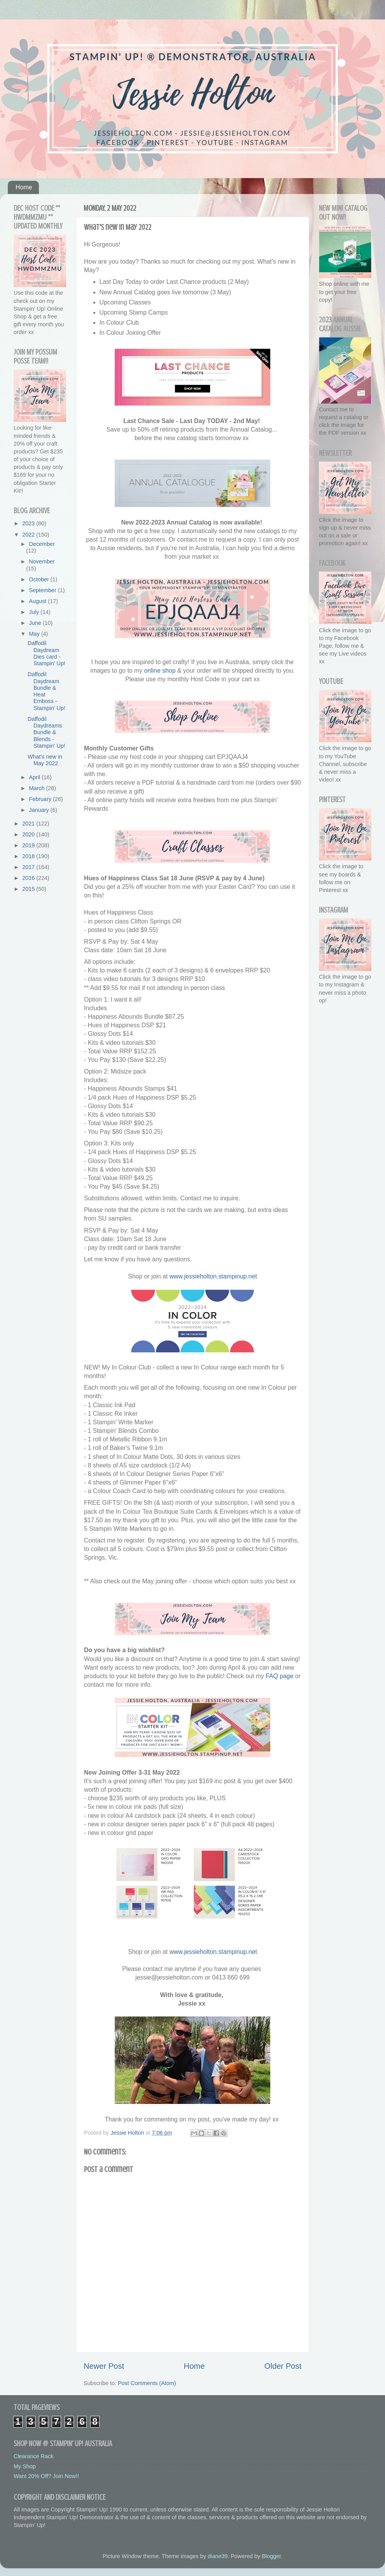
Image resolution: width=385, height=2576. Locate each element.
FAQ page (279, 1676)
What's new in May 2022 (45, 760)
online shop (159, 670)
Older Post (282, 2366)
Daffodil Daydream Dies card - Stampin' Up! (46, 653)
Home (24, 187)
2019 (29, 845)
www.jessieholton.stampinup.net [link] (213, 1276)
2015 (29, 889)
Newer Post (104, 2366)
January (40, 810)
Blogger (271, 2556)
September (43, 590)
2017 (29, 867)
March (37, 788)
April (35, 777)
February (41, 799)
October (40, 579)
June (36, 623)
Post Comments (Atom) (147, 2383)
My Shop (25, 2466)
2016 (29, 878)
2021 (29, 823)
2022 (29, 535)
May (35, 634)
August (38, 601)
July (35, 612)
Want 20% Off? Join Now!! (46, 2476)
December (42, 544)
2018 (29, 856)
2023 (29, 523)
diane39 (218, 2556)
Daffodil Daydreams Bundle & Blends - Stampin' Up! (46, 732)
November (42, 561)
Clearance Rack (33, 2456)
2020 (29, 834)
